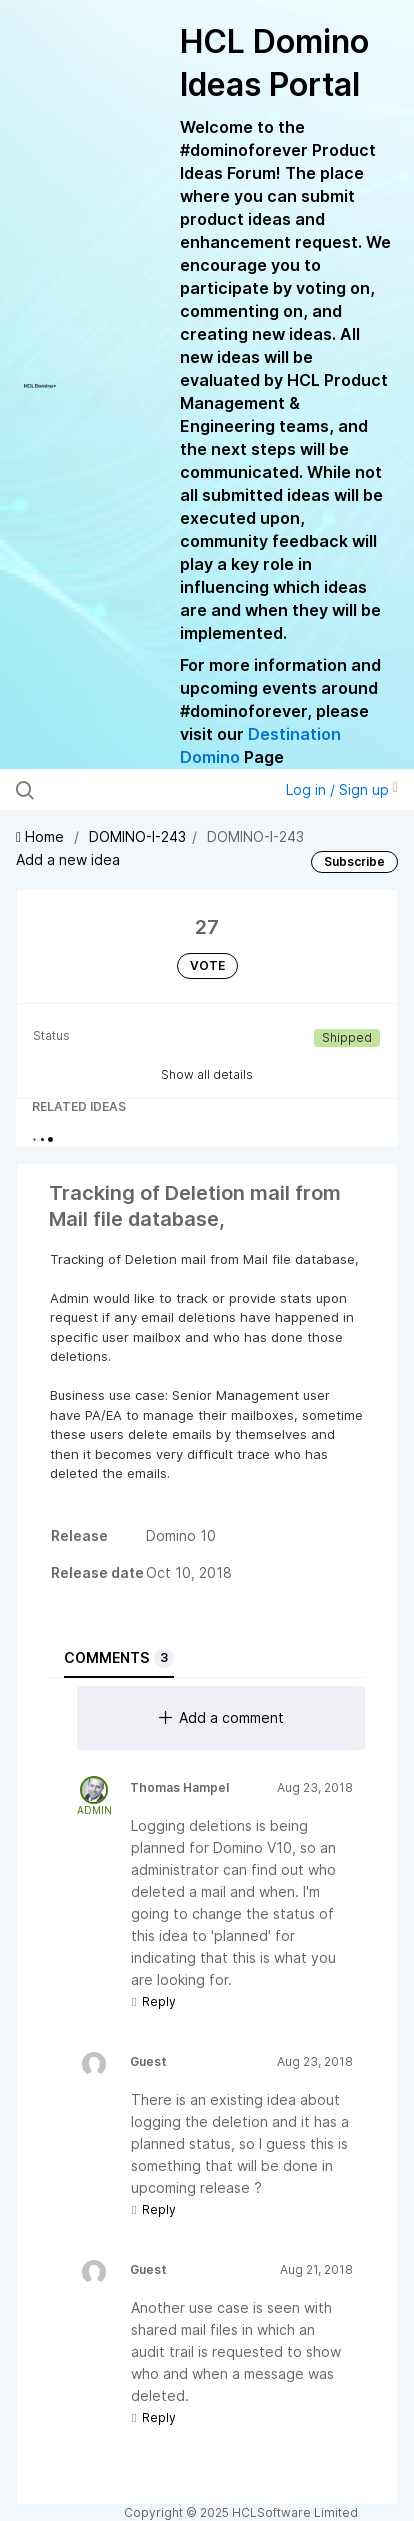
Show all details (207, 1074)
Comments (119, 1658)
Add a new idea (68, 859)
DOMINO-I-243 (137, 836)
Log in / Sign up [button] (342, 789)
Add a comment (221, 1717)
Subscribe (354, 861)
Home (42, 836)
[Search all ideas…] (128, 790)
